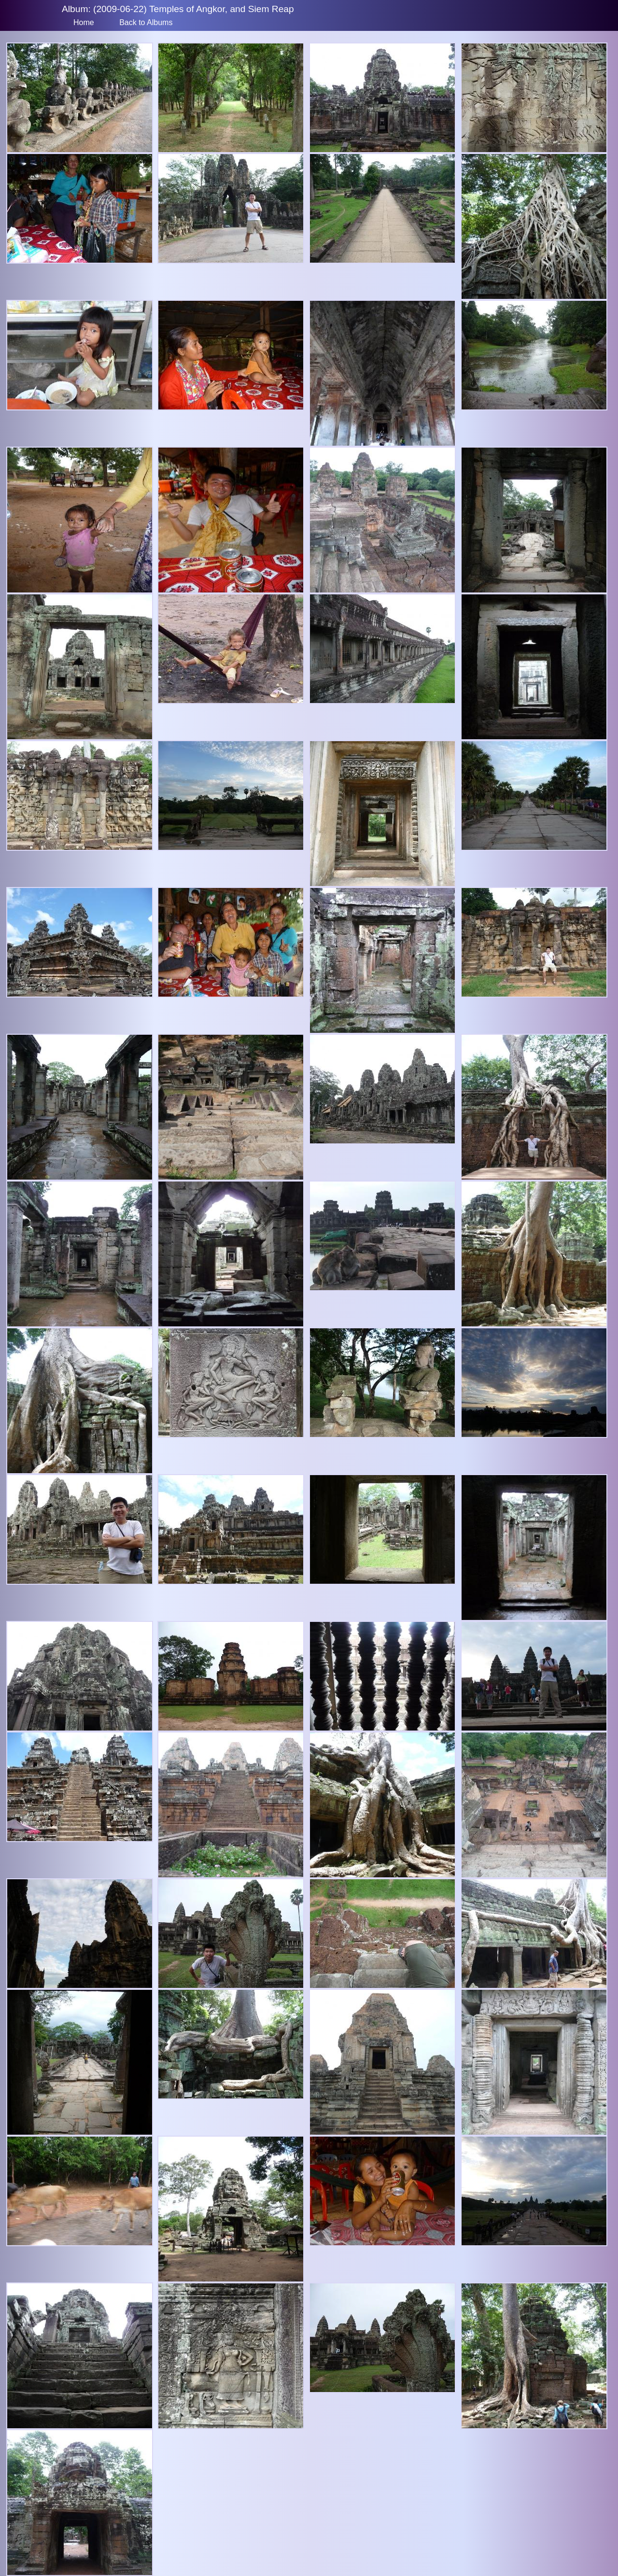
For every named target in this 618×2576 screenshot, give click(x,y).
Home (83, 22)
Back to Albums (145, 22)
